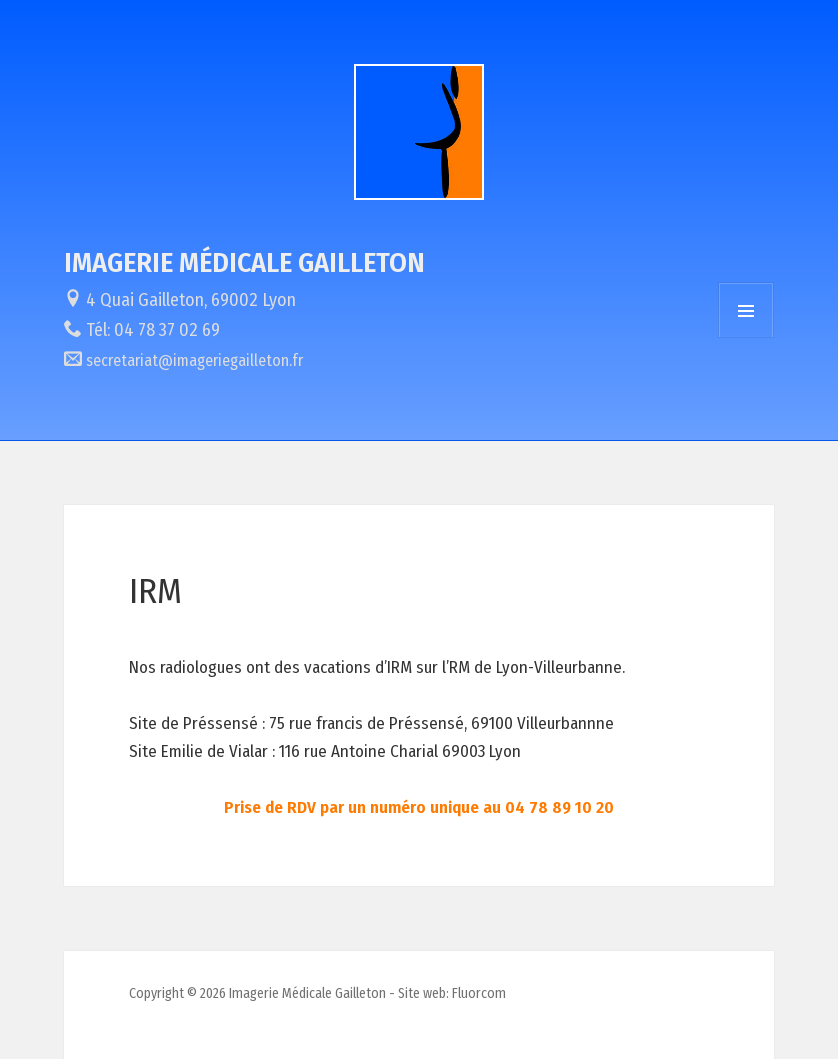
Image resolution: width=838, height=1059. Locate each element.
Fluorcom (479, 993)
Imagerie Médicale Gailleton (244, 262)
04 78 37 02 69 (167, 330)
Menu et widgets (746, 310)
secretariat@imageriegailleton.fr (194, 360)
